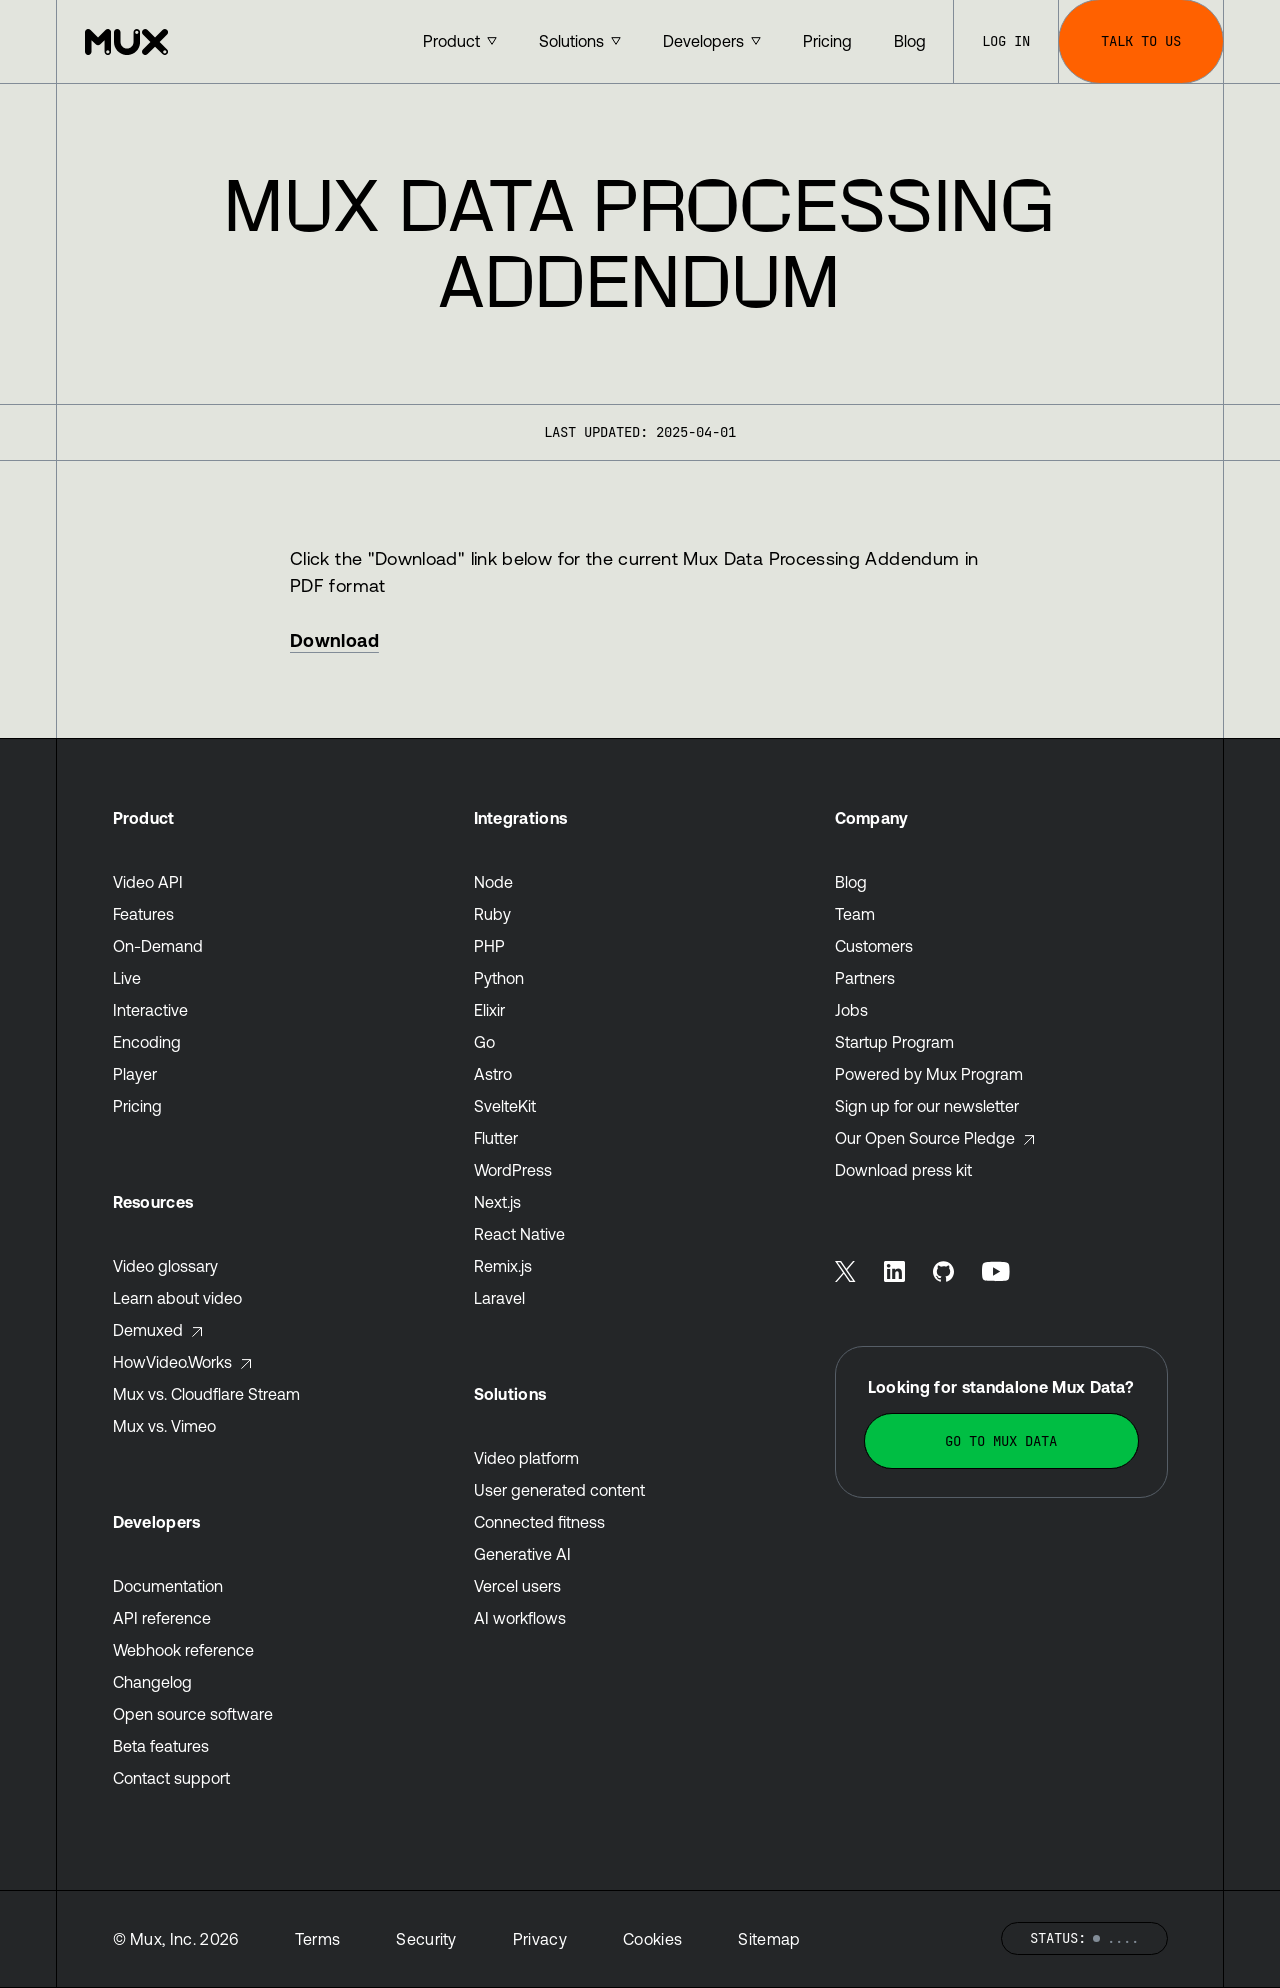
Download (334, 640)
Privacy (540, 1939)
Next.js (497, 1202)
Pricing (137, 1106)
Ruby (492, 914)
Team (855, 914)
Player (135, 1074)
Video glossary (165, 1266)
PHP (489, 946)
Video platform (526, 1458)
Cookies (652, 1939)
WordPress (513, 1170)
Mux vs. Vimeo (164, 1426)
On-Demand (158, 946)
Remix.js (503, 1266)
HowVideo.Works (183, 1362)
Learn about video (177, 1298)
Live (127, 978)
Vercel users (517, 1586)
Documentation (168, 1586)
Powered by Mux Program (929, 1074)
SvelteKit (505, 1106)
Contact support (171, 1778)
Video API (148, 882)
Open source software (193, 1714)
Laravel (499, 1298)
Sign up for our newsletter (927, 1106)
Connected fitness (539, 1522)
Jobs (851, 1010)
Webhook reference (183, 1650)
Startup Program (894, 1042)
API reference (162, 1618)
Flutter (496, 1138)
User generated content (559, 1490)
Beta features (161, 1746)
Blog (851, 882)
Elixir (489, 1010)
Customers (874, 946)
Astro (493, 1074)
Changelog (152, 1682)
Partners (865, 978)
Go (484, 1042)
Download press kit (903, 1170)
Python (499, 978)
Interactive (150, 1010)
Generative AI (522, 1554)
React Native (519, 1234)
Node (493, 882)
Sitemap (769, 1939)
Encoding (147, 1042)
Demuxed (158, 1330)
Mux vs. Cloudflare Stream (206, 1394)
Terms (318, 1939)
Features (143, 914)
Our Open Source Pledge (935, 1138)
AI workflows (520, 1618)
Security (426, 1939)
